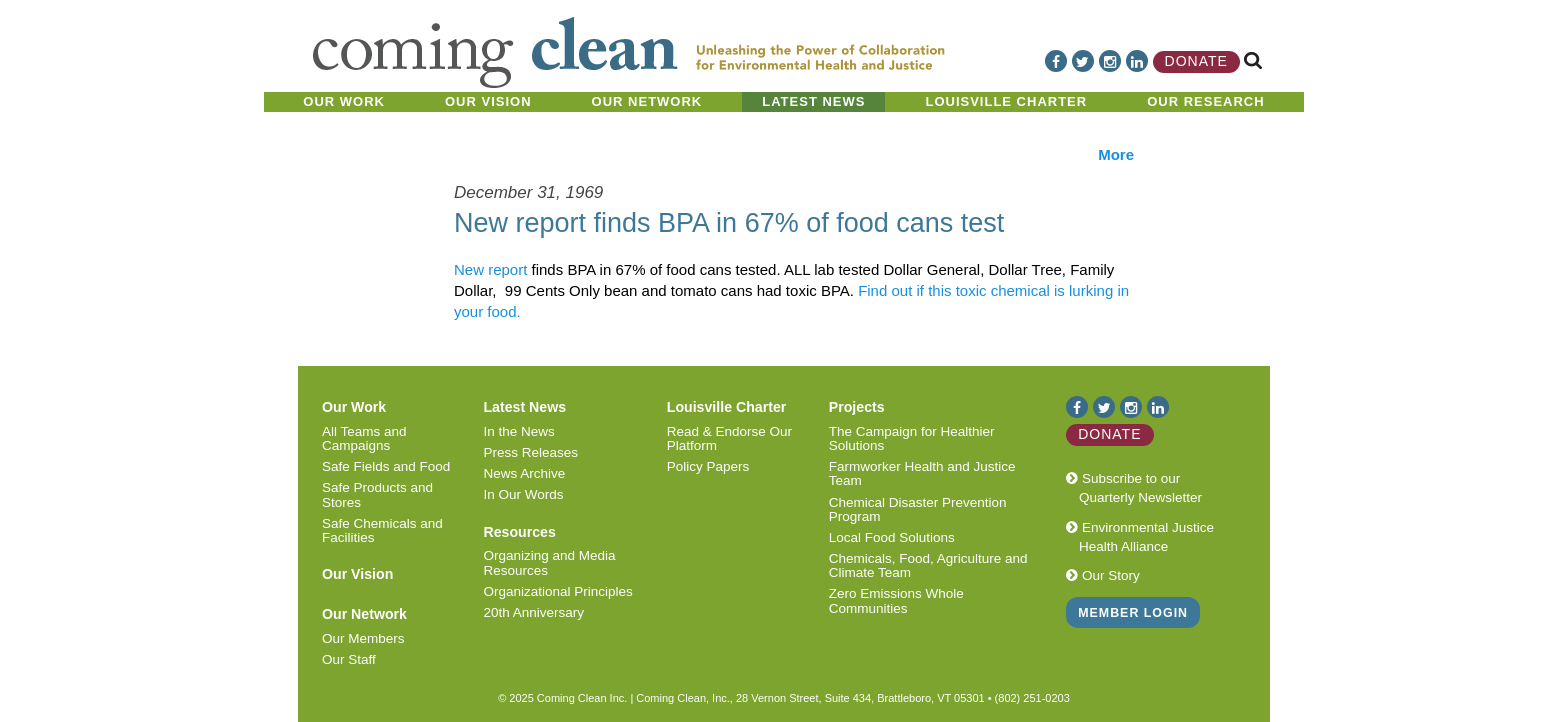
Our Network (647, 101)
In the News (518, 431)
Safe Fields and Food (386, 466)
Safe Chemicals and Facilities (382, 530)
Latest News (813, 101)
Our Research (1205, 101)
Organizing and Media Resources (549, 562)
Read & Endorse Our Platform (729, 438)
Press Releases (530, 452)
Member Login (1133, 613)
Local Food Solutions (892, 537)
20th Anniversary (533, 612)
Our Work (344, 101)
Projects (857, 407)
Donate (1196, 61)
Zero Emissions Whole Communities (896, 600)
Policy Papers (708, 466)
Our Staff (349, 659)
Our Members (363, 638)
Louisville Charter (1006, 101)
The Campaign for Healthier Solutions (912, 438)
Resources (519, 532)
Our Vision (488, 101)
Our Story (1103, 575)
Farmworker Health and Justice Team (922, 473)
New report (490, 269)
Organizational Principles (557, 591)
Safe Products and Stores (377, 494)
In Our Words (523, 494)
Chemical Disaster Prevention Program (918, 509)
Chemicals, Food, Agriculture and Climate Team (928, 565)
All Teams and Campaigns (364, 438)
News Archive (524, 473)
